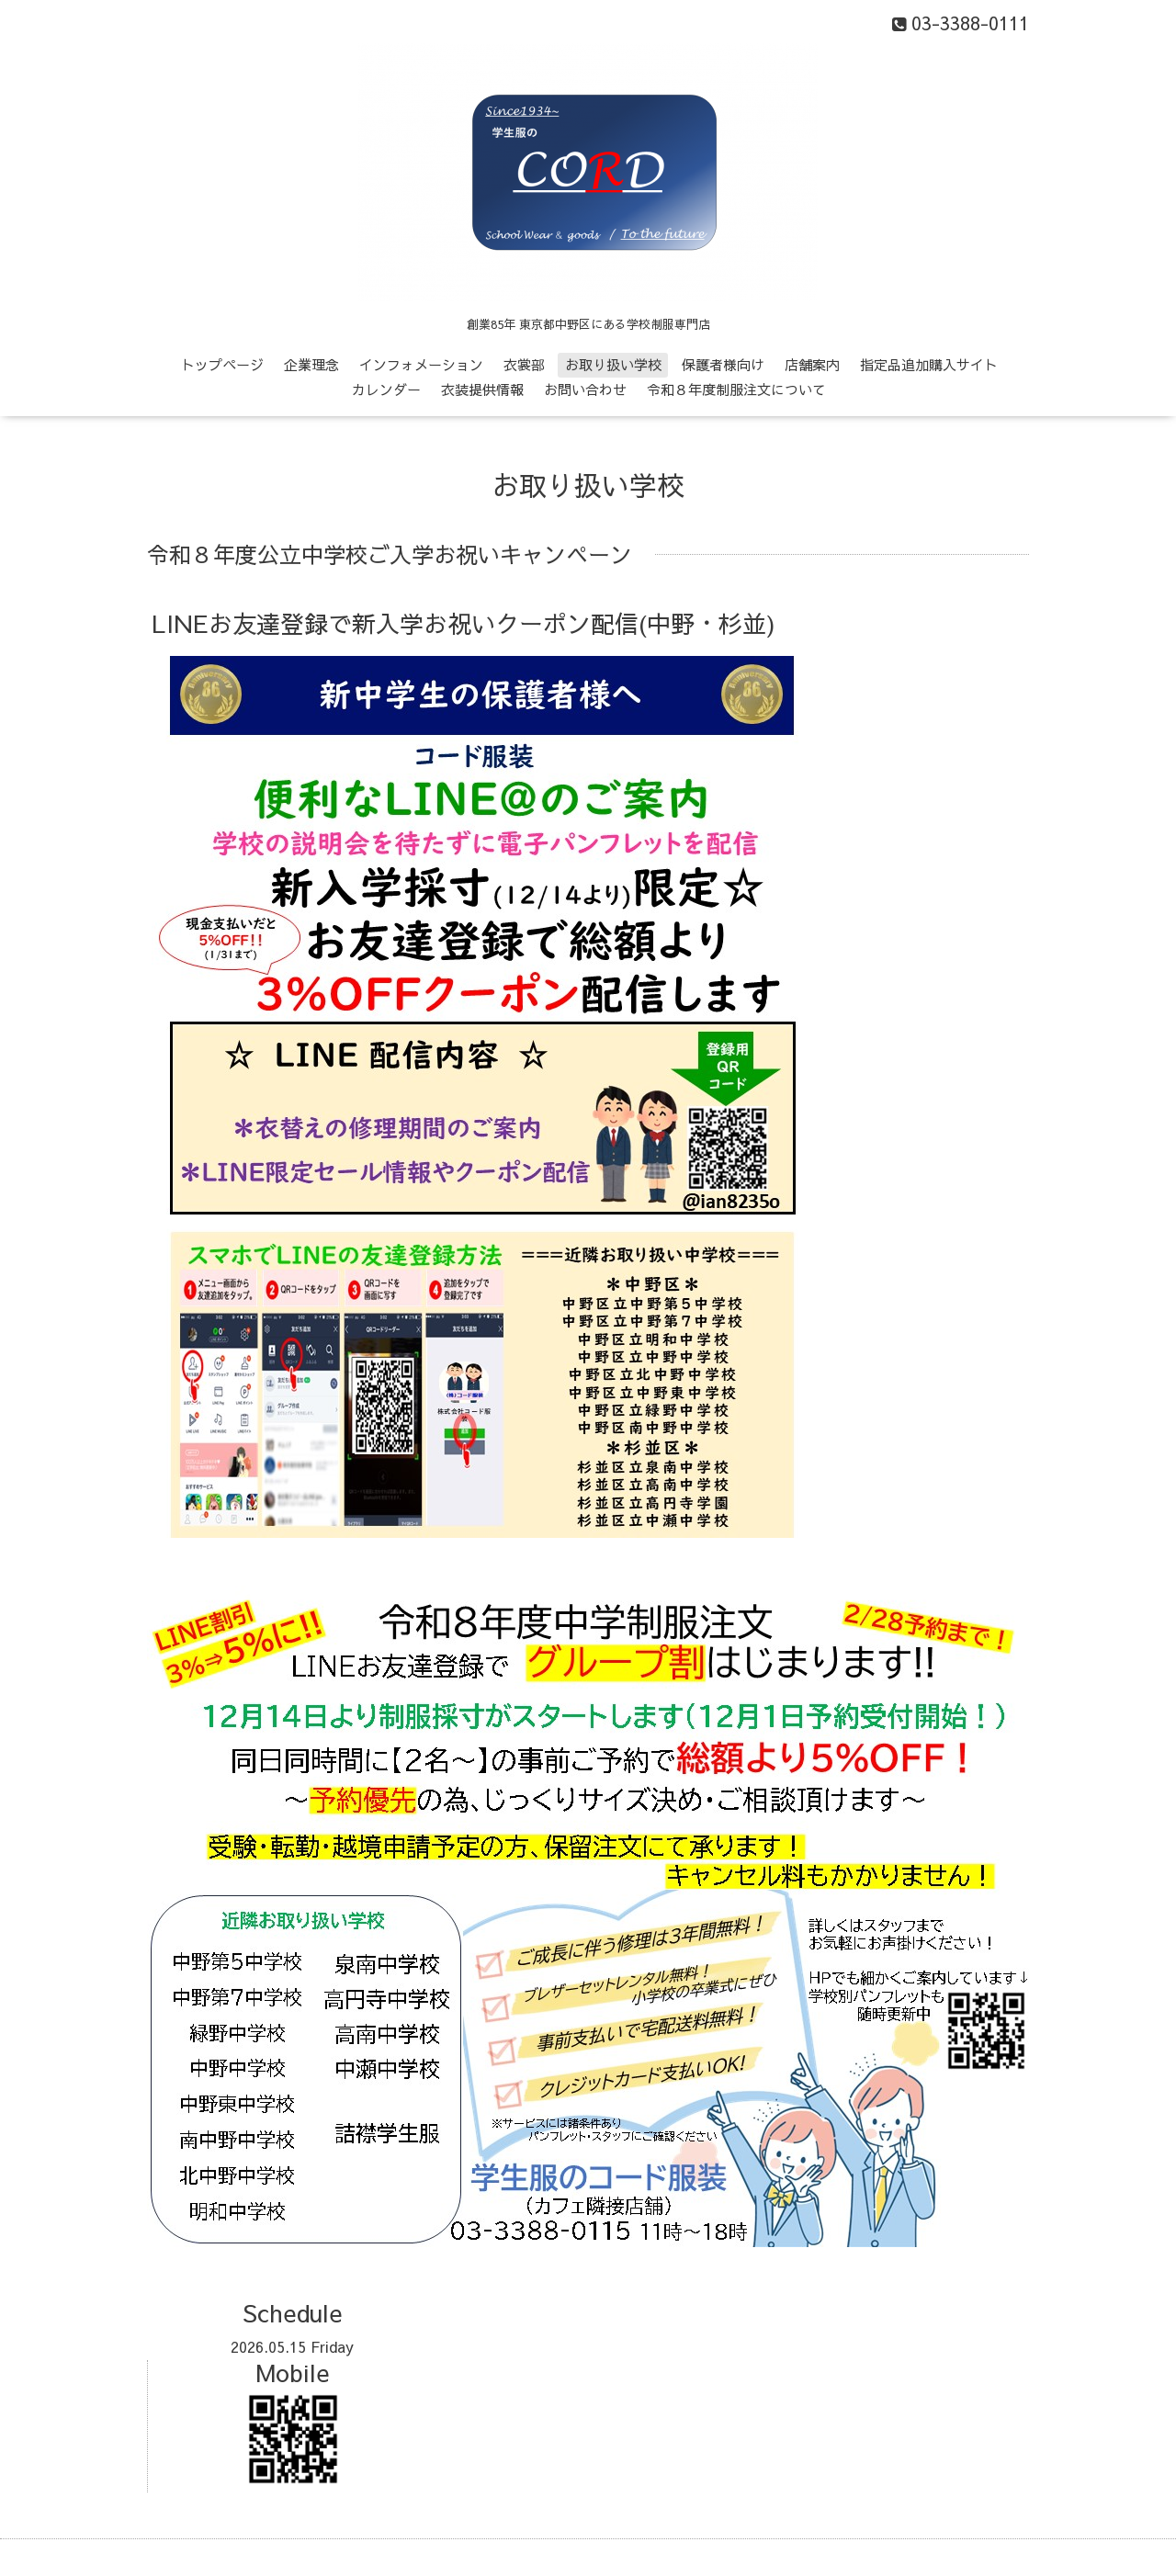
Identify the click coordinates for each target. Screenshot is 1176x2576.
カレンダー (386, 389)
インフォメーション (421, 364)
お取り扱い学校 (613, 364)
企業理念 (311, 364)
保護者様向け (723, 364)
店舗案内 (812, 364)
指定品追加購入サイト (929, 364)
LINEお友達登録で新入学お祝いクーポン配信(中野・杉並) (463, 622)
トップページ (222, 364)
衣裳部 (524, 364)
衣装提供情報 (482, 389)
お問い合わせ (585, 389)
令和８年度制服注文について (736, 389)
